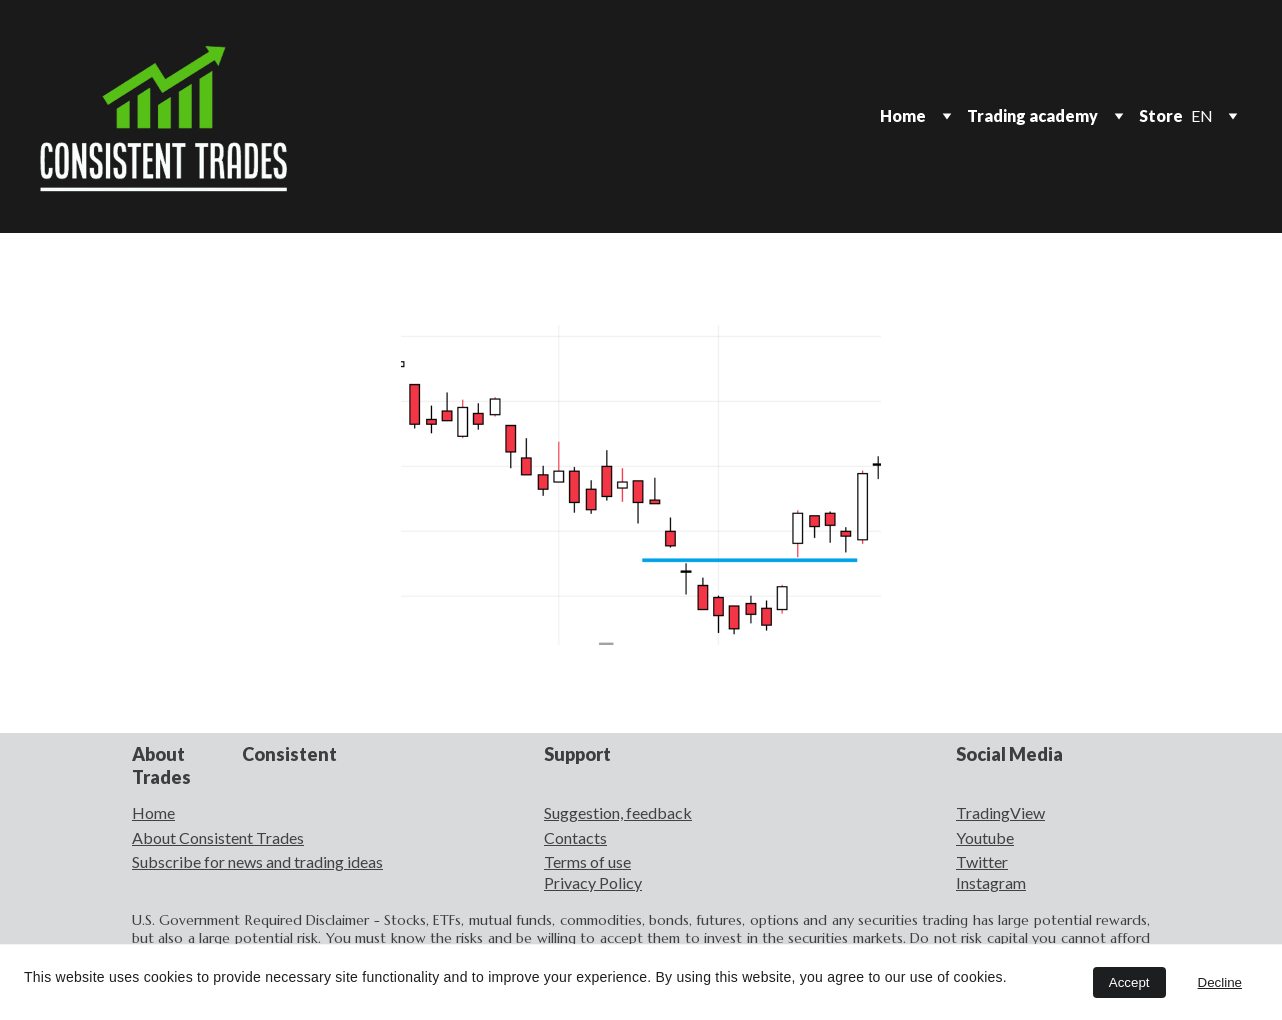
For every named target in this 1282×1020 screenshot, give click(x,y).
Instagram (991, 882)
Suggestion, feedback (618, 812)
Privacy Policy (593, 882)
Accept (1129, 982)
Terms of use (587, 861)
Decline (1220, 982)
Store (1161, 115)
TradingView (1000, 812)
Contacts (575, 837)
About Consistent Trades (218, 837)
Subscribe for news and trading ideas (257, 861)
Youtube (985, 837)
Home (903, 115)
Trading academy (1032, 115)
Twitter (982, 861)
